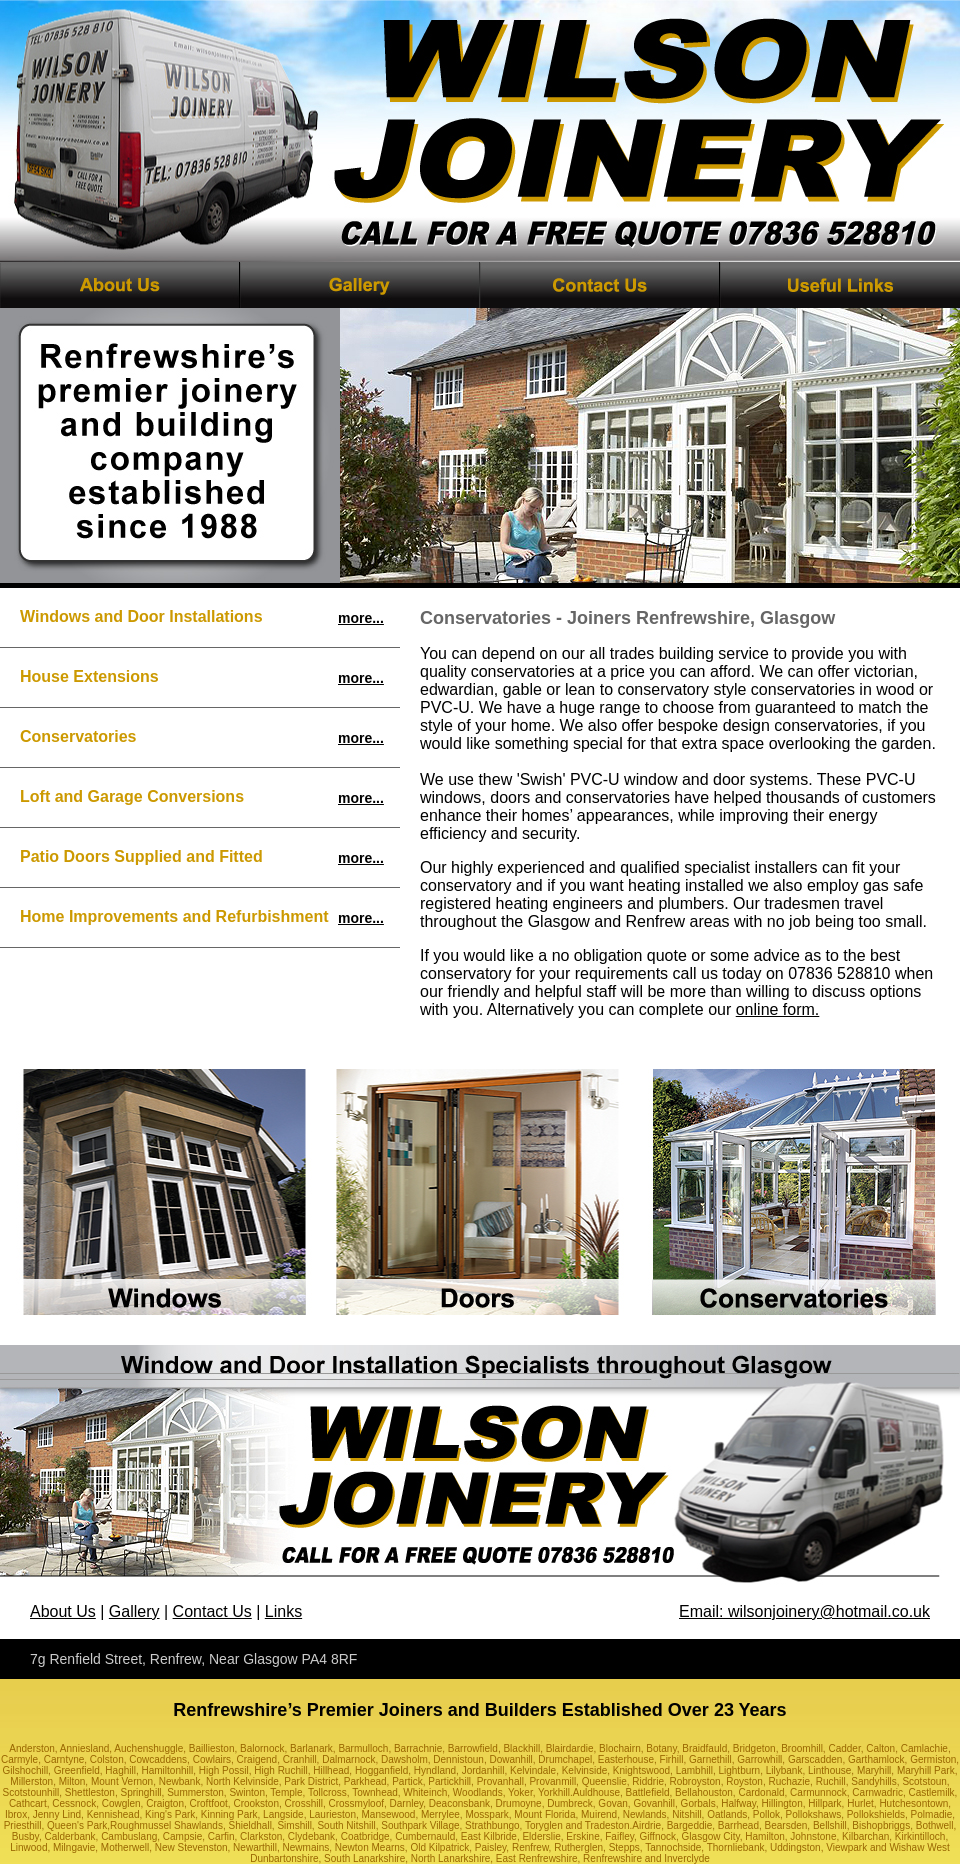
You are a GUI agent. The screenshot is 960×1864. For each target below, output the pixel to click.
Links (283, 1611)
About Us (63, 1611)
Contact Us (212, 1611)
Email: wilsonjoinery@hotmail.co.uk (804, 1611)
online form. (778, 1009)
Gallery (134, 1611)
